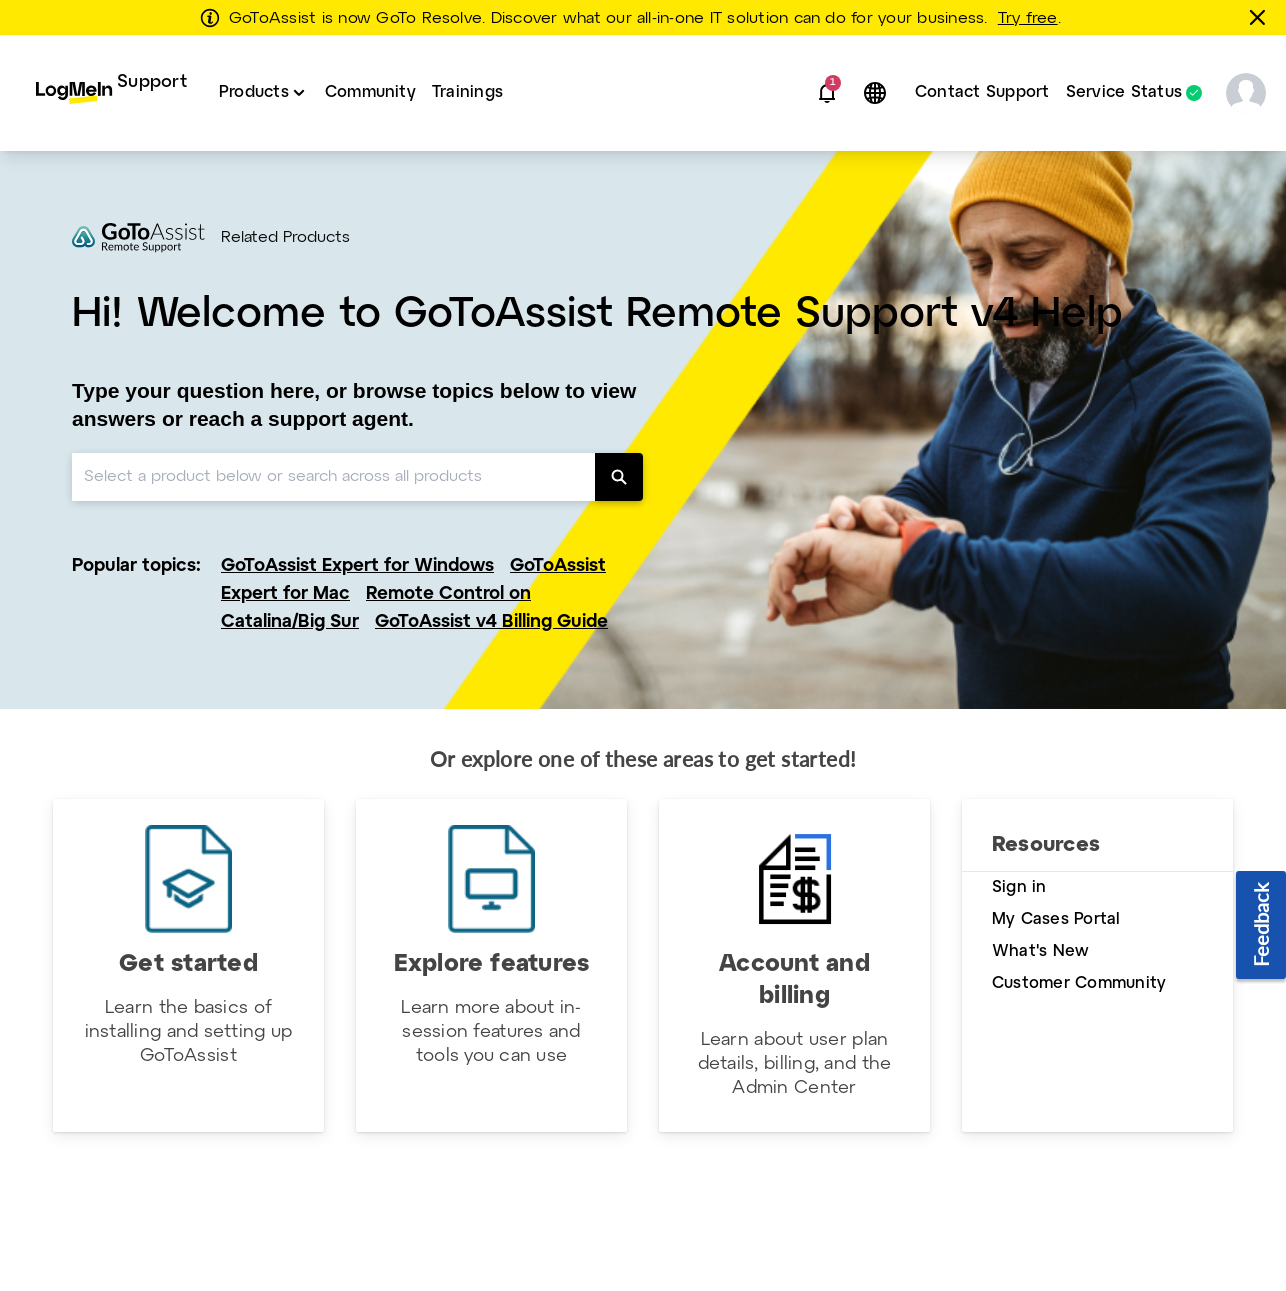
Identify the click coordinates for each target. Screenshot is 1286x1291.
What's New (1040, 951)
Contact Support (982, 92)
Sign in (1019, 887)
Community (370, 92)
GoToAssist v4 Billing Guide (491, 622)
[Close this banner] (1261, 17)
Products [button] (254, 92)
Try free (1028, 19)
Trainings (467, 92)
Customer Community (1079, 983)
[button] (827, 93)
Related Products (285, 238)
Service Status (1124, 93)
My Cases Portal (1056, 919)
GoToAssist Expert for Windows (357, 566)
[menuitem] (111, 93)
